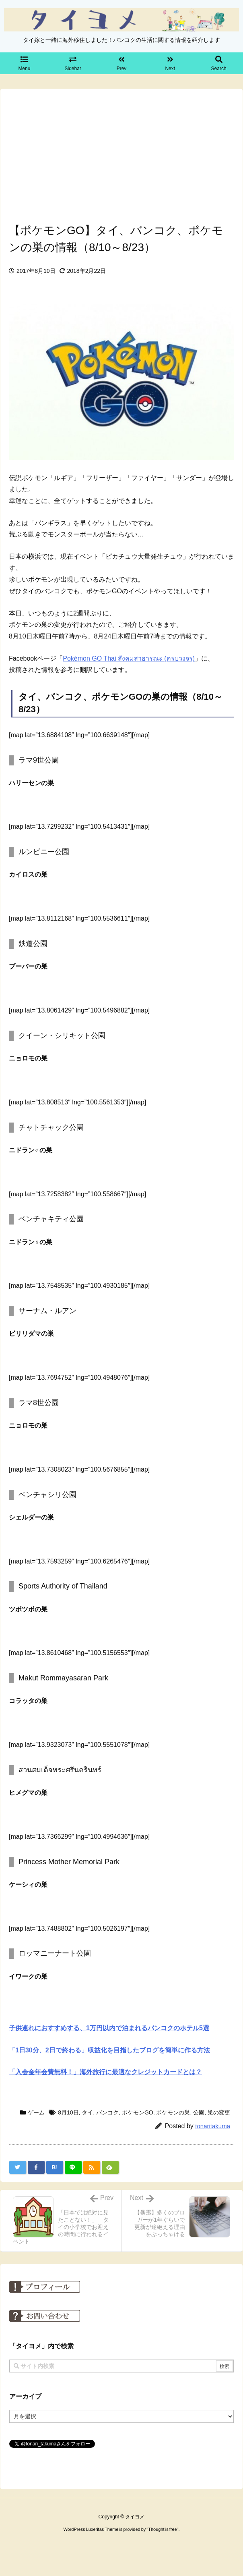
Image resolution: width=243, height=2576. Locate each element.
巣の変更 (219, 2112)
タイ (87, 2112)
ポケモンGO (137, 2112)
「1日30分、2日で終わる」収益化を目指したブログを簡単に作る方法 (109, 2050)
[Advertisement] (121, 153)
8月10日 (68, 2112)
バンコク (107, 2112)
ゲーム (36, 2112)
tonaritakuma (212, 2126)
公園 (198, 2112)
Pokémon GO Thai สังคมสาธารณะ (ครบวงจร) (129, 658)
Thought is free (162, 2529)
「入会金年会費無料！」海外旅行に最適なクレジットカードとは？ (105, 2072)
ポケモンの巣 (173, 2112)
